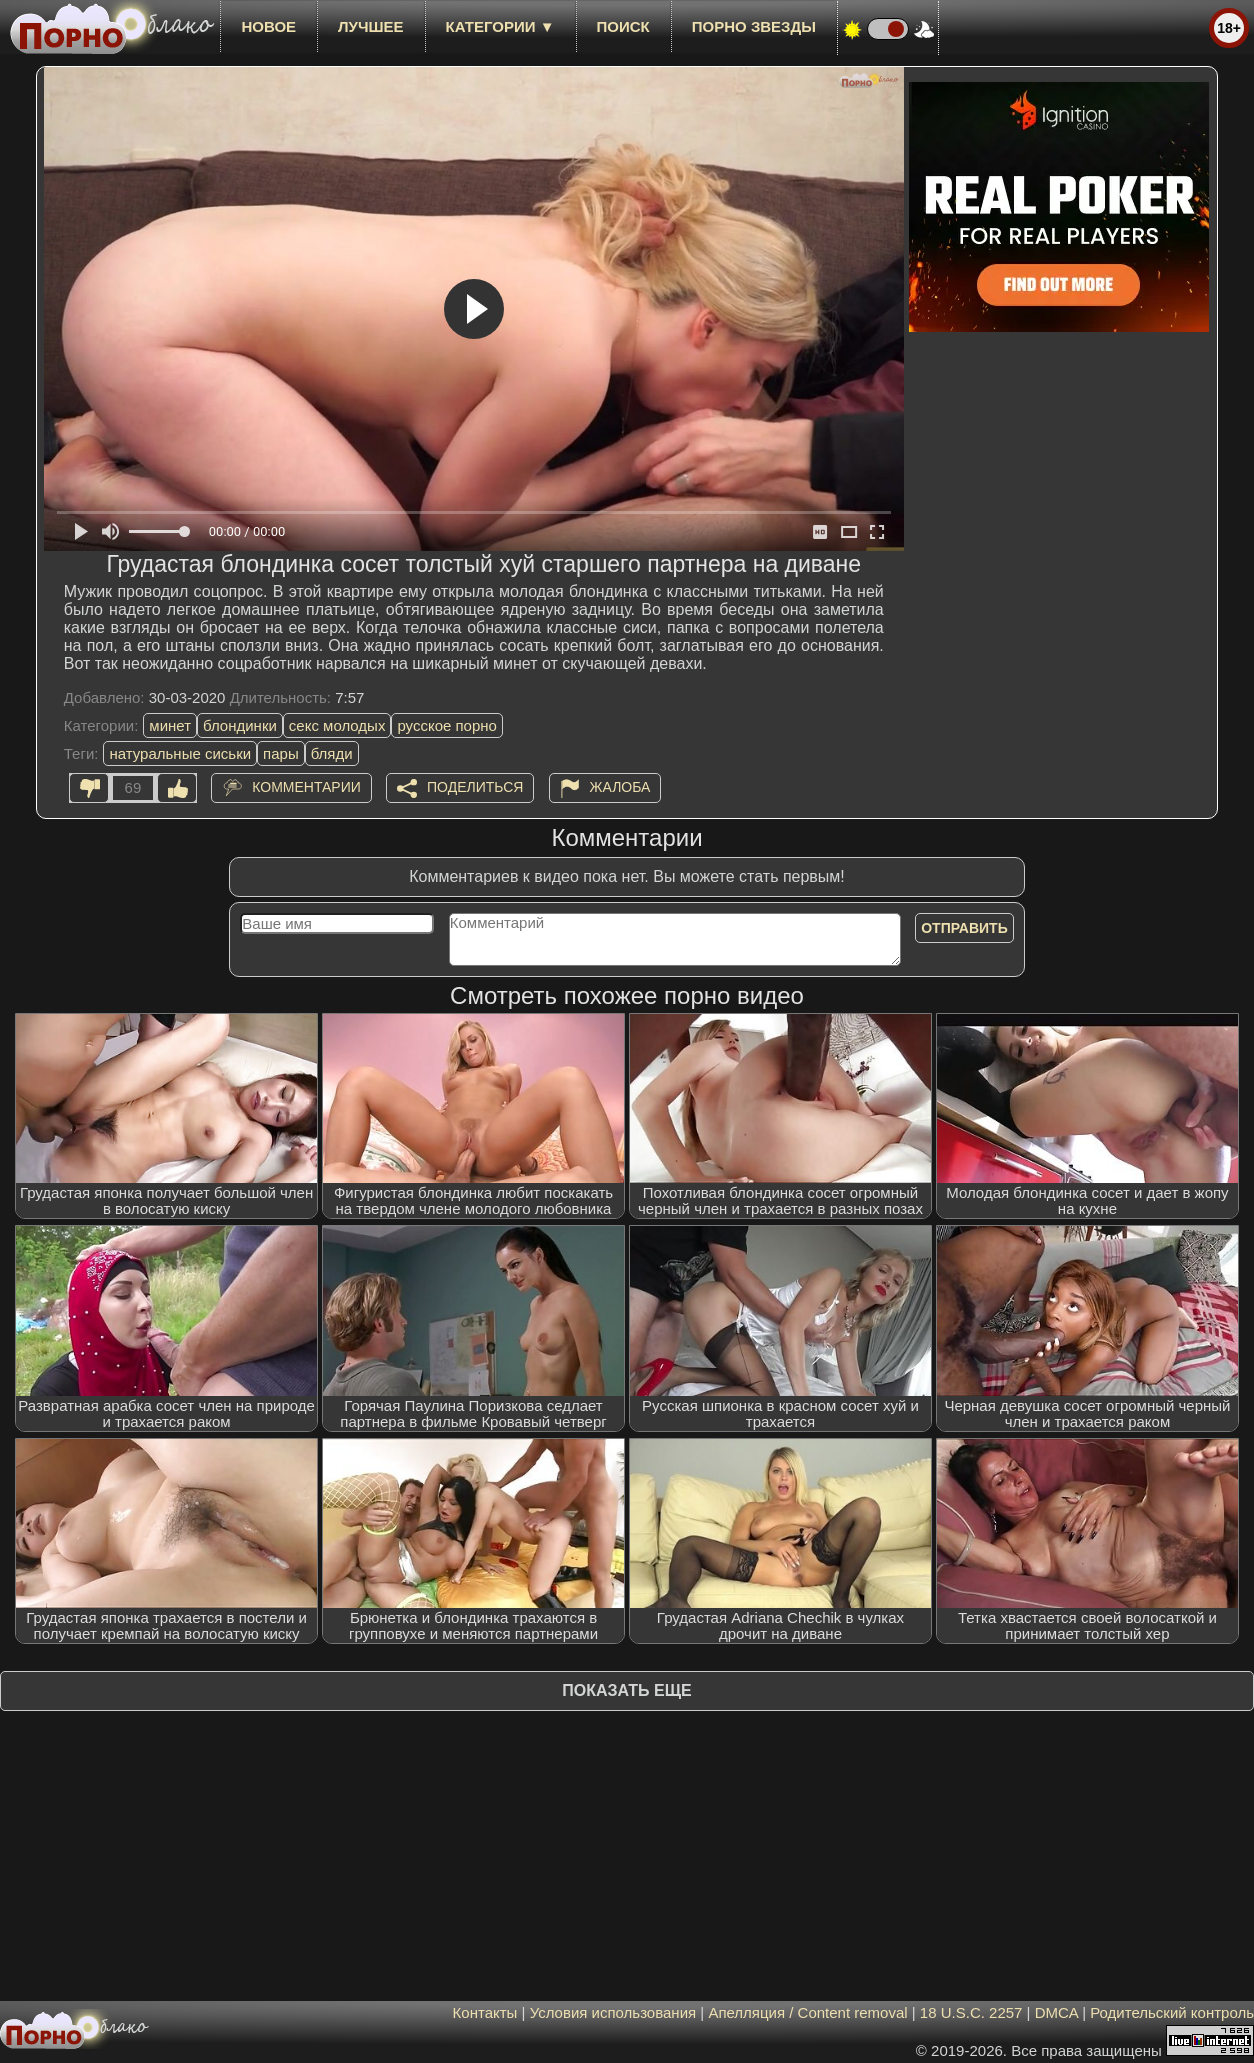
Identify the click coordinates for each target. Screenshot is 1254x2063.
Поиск (623, 26)
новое (268, 26)
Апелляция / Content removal (807, 2012)
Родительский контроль (1172, 2012)
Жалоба (620, 787)
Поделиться (475, 787)
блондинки (240, 725)
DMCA (1056, 2012)
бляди (332, 753)
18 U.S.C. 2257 (971, 2012)
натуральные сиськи (180, 753)
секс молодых (337, 725)
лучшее (370, 26)
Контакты (485, 2012)
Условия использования (613, 2012)
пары (281, 753)
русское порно (447, 725)
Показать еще (626, 1690)
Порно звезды (754, 26)
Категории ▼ (500, 26)
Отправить (964, 928)
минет (170, 725)
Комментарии (306, 787)
